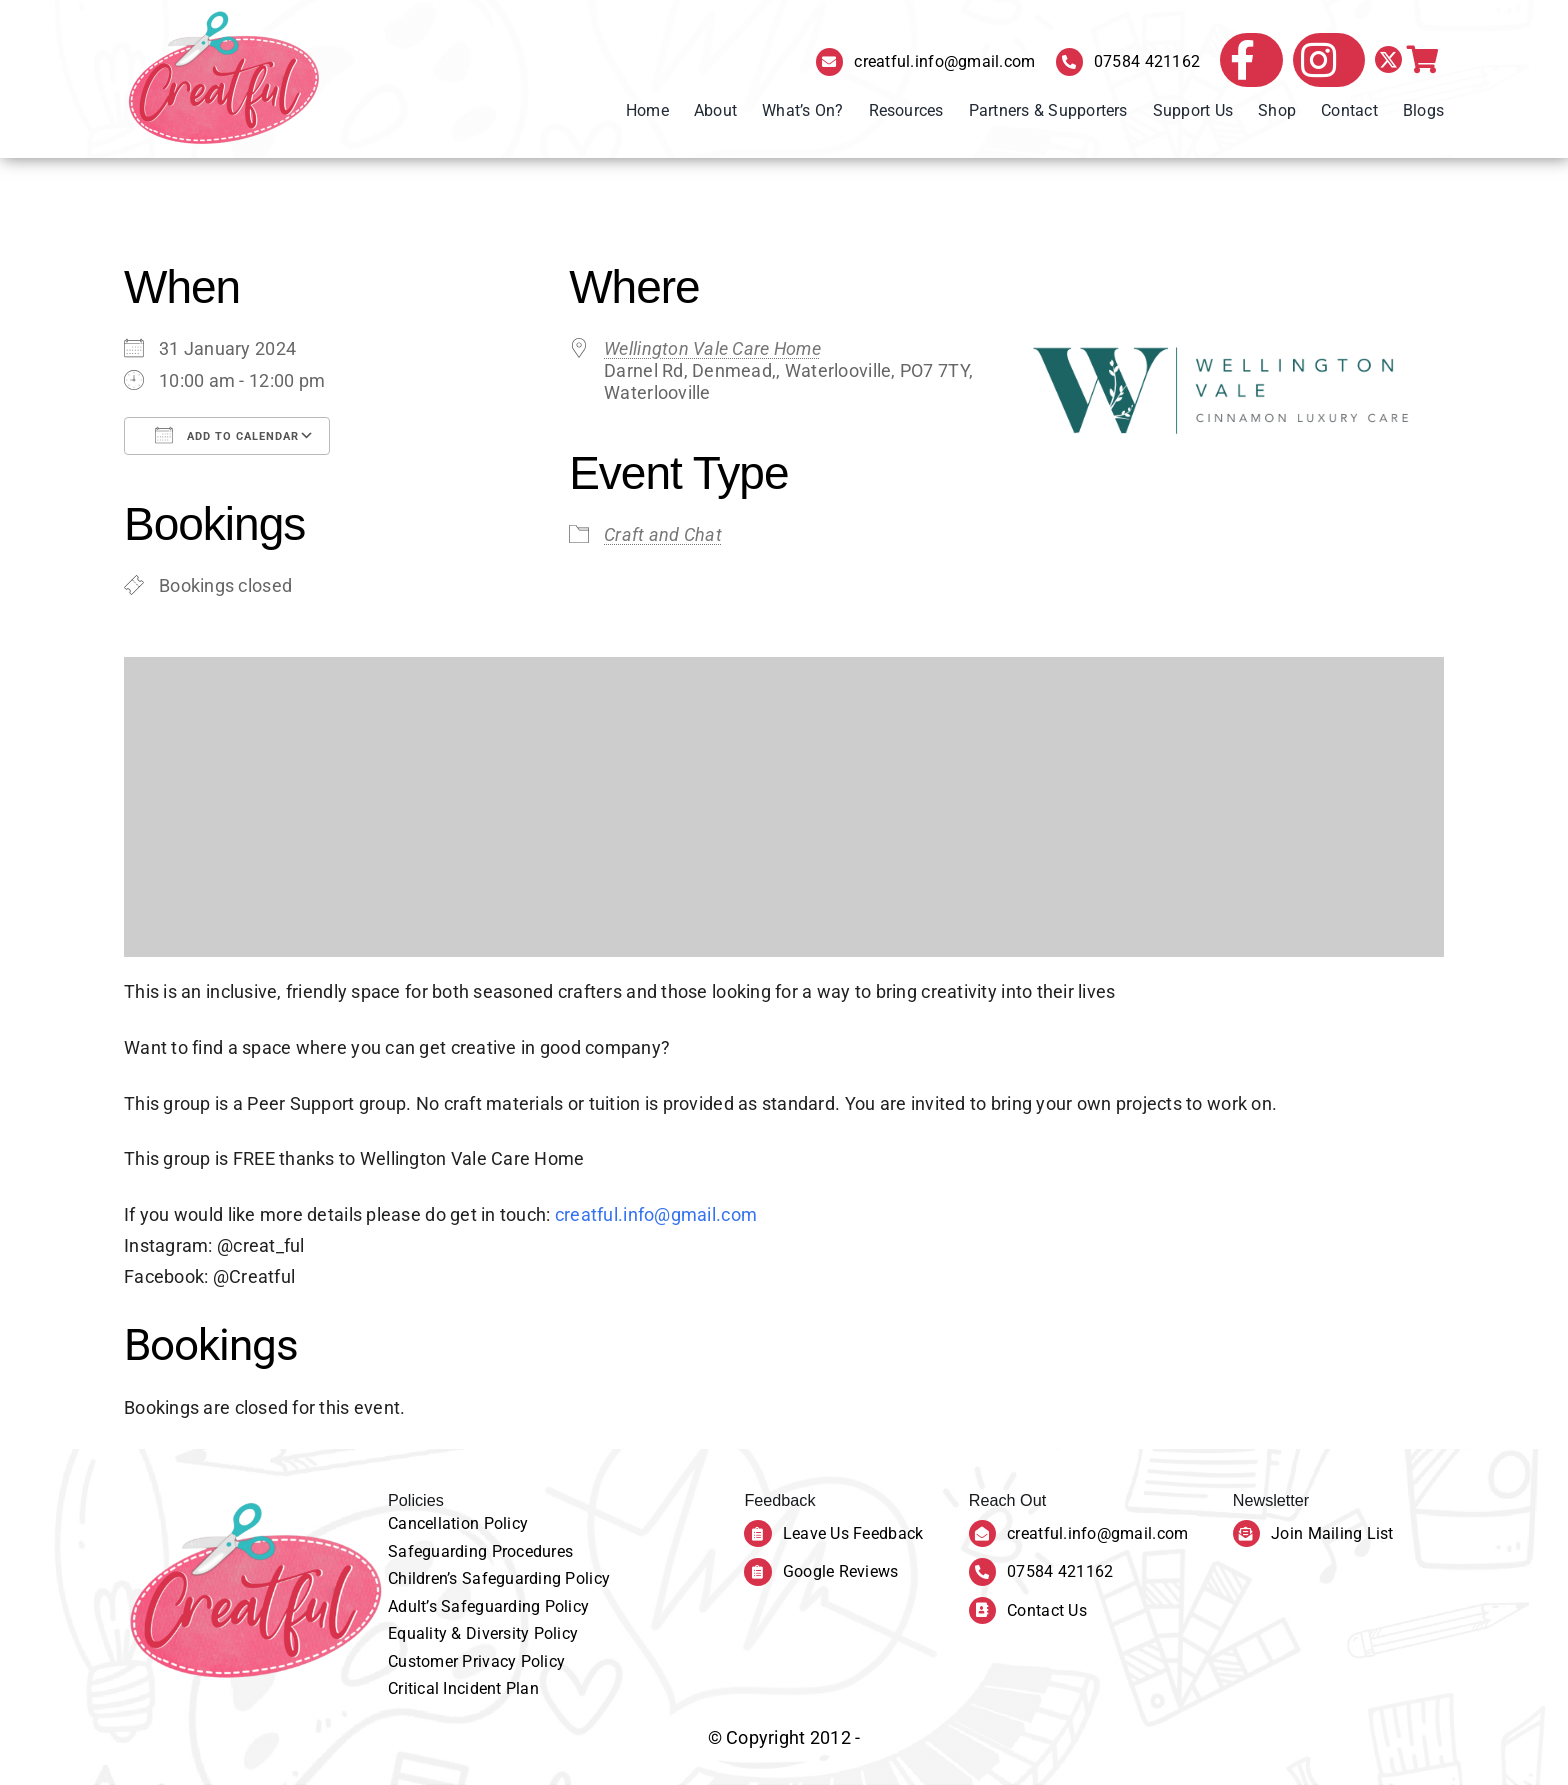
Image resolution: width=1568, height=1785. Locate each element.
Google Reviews (841, 1571)
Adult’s (414, 1606)
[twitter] (1388, 59)
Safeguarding (440, 1551)
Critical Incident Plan (463, 1688)
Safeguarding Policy (536, 1578)
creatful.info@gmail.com (944, 61)
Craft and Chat (663, 534)
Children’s (425, 1578)
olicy (511, 1523)
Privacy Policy (513, 1661)
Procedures (533, 1551)
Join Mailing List (1332, 1533)
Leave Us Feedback (853, 1533)
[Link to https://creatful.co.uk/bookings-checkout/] (1423, 60)
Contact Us (1047, 1610)
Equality (419, 1633)
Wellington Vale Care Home (712, 348)
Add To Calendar (227, 435)
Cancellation (436, 1523)
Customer (425, 1661)
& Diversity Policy (514, 1633)
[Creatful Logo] (224, 79)
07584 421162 (1147, 61)
